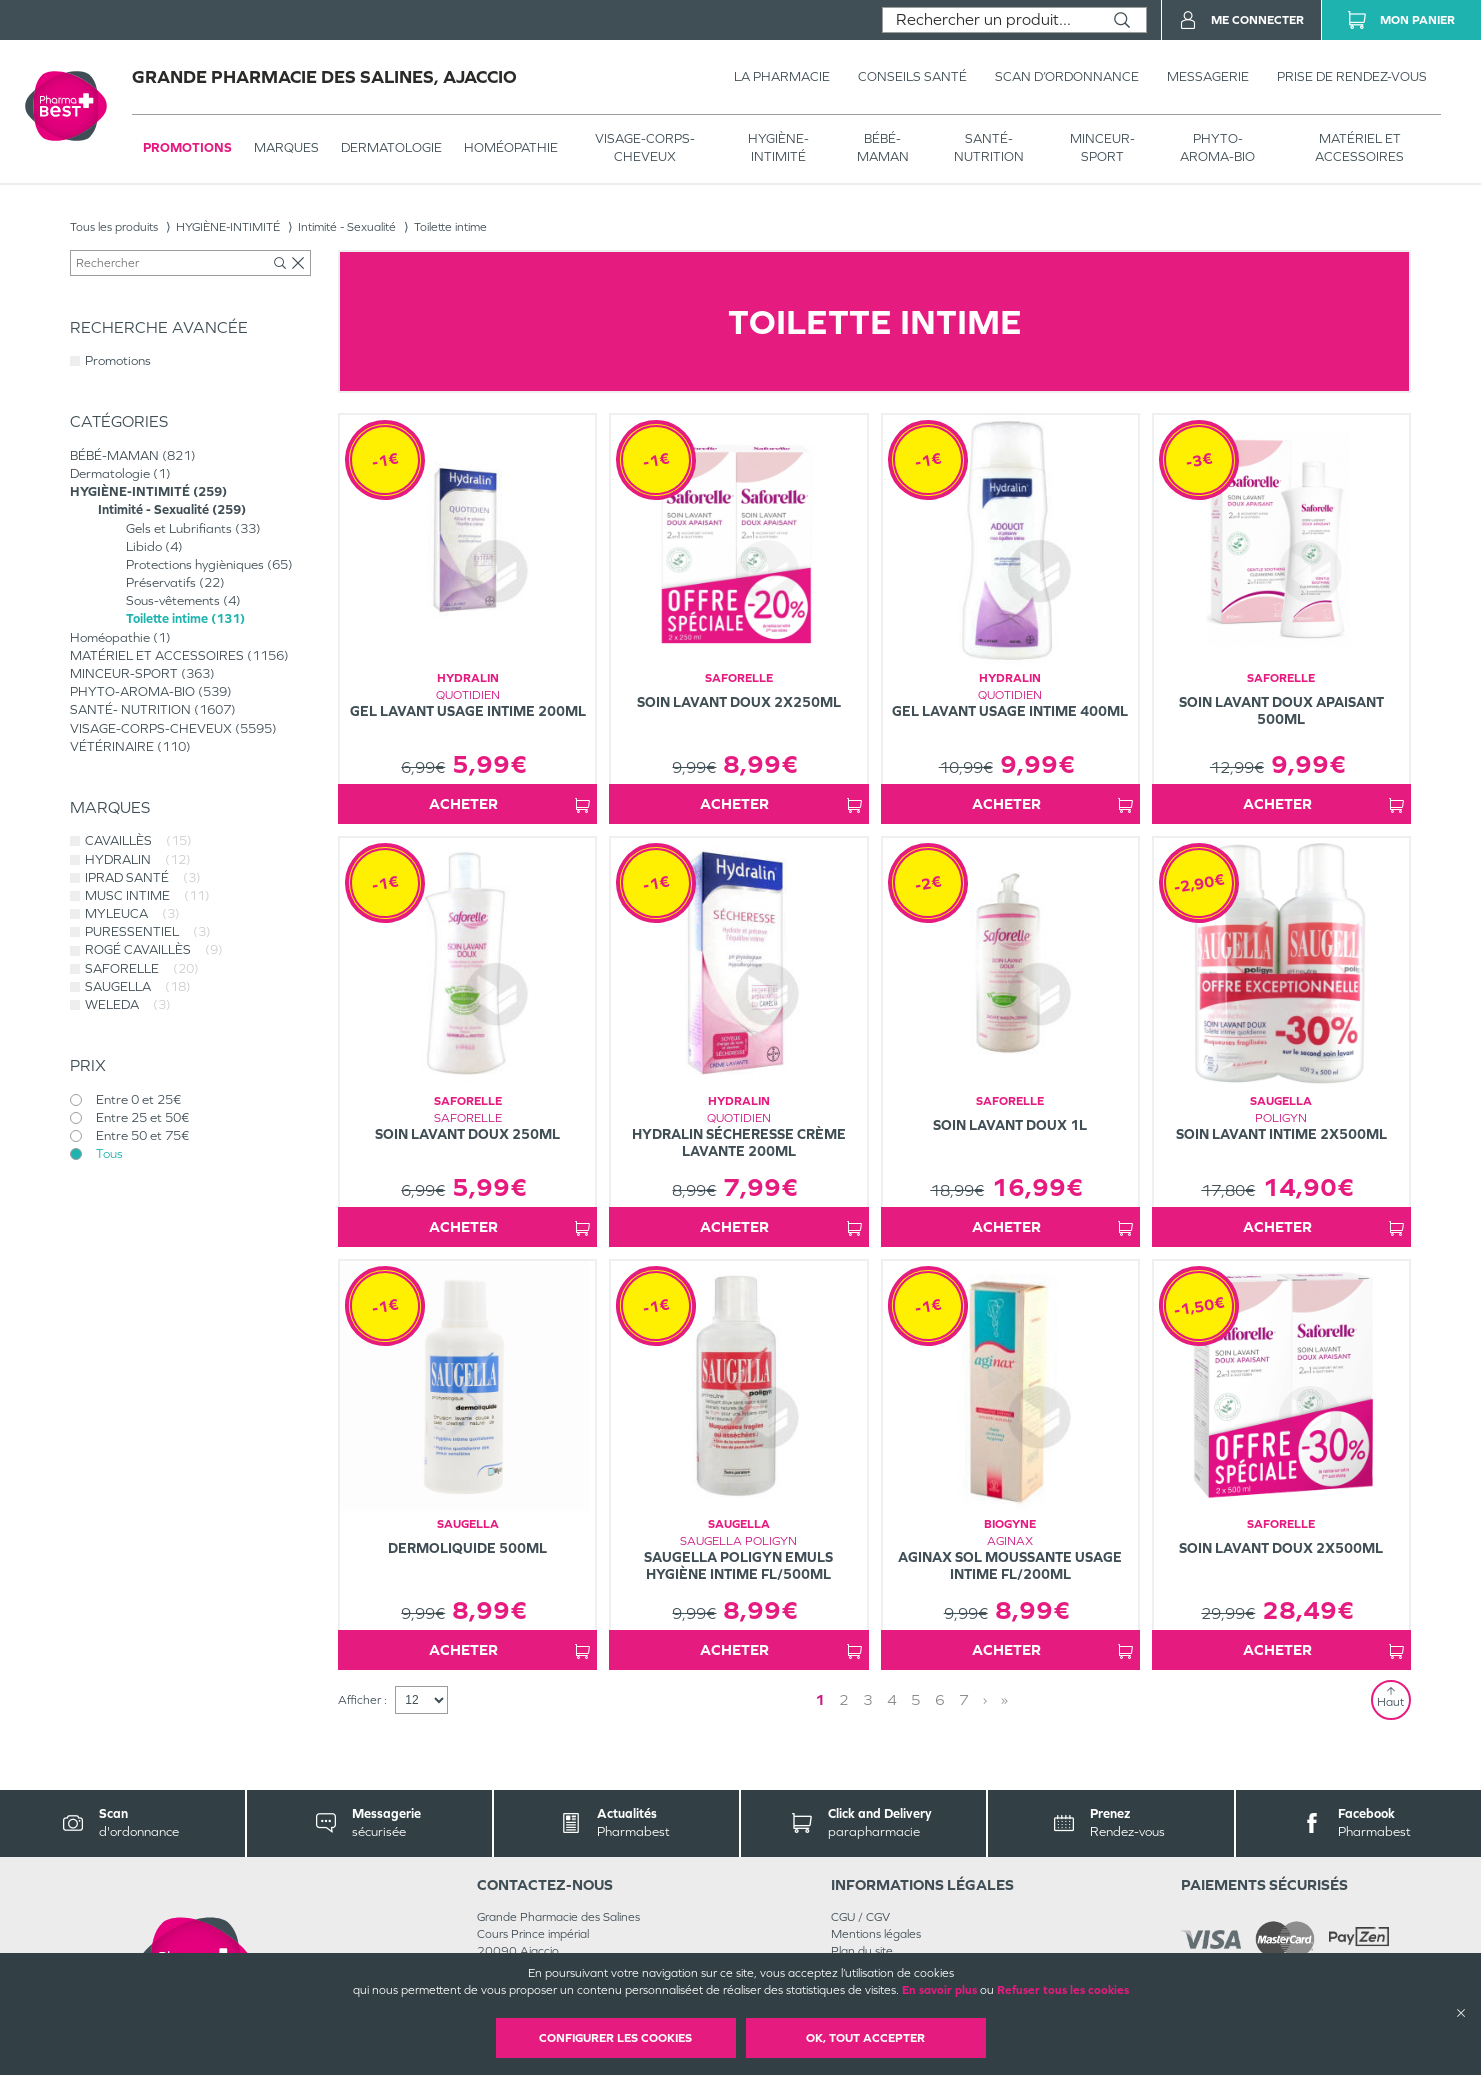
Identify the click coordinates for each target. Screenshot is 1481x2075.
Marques (286, 147)
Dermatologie (391, 147)
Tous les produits (114, 227)
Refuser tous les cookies (1063, 1990)
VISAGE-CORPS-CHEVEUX (645, 147)
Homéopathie (511, 147)
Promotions (187, 147)
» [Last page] (1004, 1699)
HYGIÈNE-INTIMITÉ (778, 147)
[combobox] (990, 20)
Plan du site (862, 1951)
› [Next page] (985, 1699)
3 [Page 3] (868, 1699)
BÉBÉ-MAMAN (883, 147)
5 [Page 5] (916, 1699)
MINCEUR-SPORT (1102, 147)
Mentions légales (876, 1934)
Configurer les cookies (615, 2038)
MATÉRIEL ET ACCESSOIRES (1359, 147)
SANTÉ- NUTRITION (989, 147)
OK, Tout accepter (865, 2038)
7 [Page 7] (964, 1699)
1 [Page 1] (820, 1699)
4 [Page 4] (892, 1699)
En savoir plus (939, 1990)
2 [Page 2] (844, 1699)
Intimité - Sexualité (347, 227)
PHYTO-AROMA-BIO (1217, 147)
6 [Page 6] (940, 1699)
